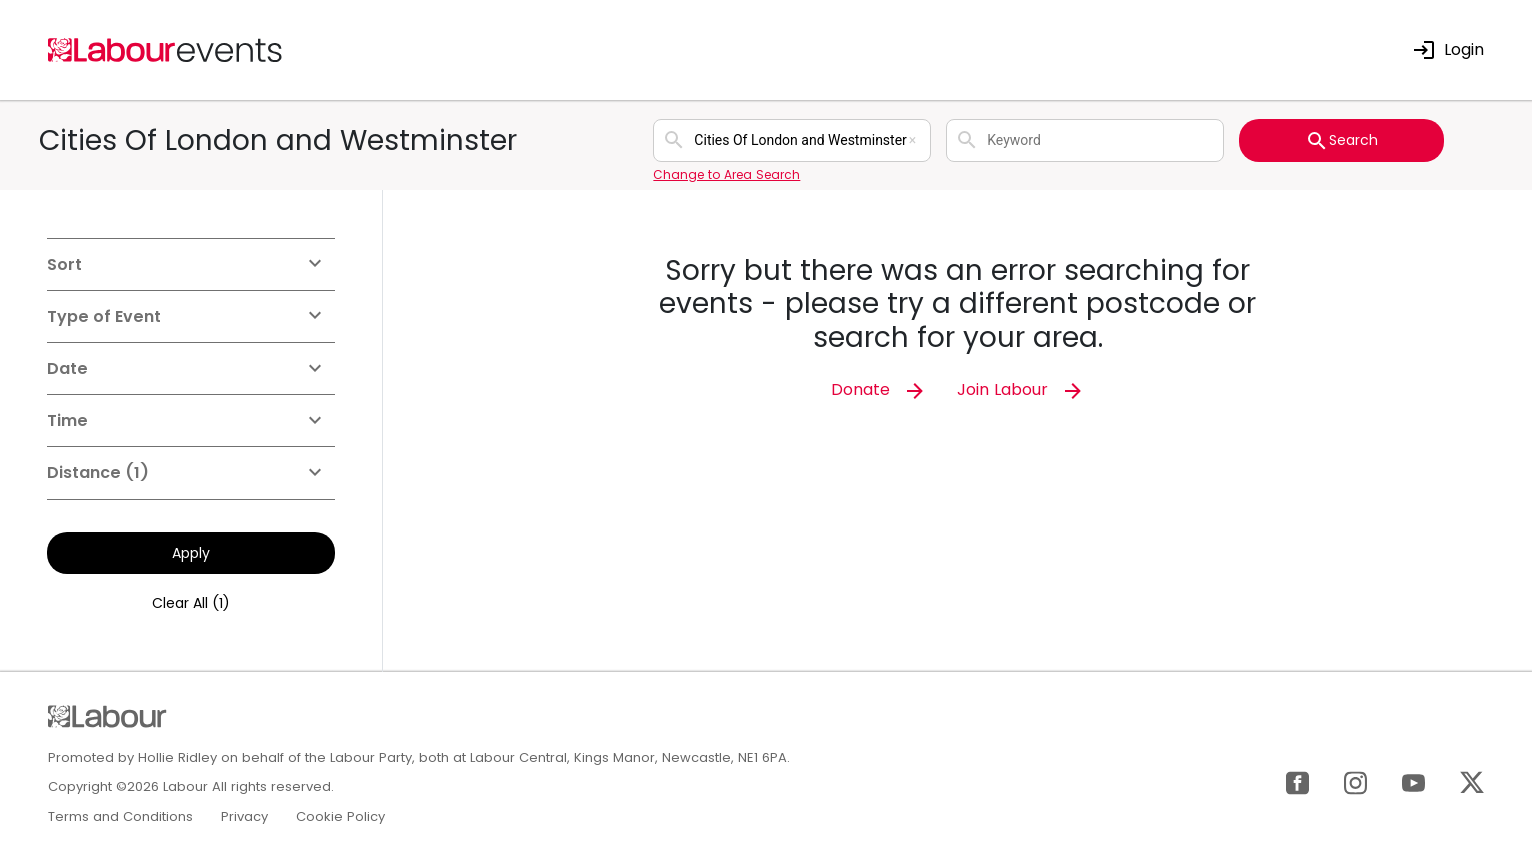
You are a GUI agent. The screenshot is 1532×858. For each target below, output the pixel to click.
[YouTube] (1413, 781)
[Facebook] (1297, 781)
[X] (1472, 781)
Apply (191, 553)
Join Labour (1021, 389)
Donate (879, 389)
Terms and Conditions (120, 816)
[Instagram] (1355, 781)
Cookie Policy (340, 816)
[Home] (166, 48)
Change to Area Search (726, 174)
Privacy (244, 816)
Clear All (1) (191, 603)
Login (1448, 49)
